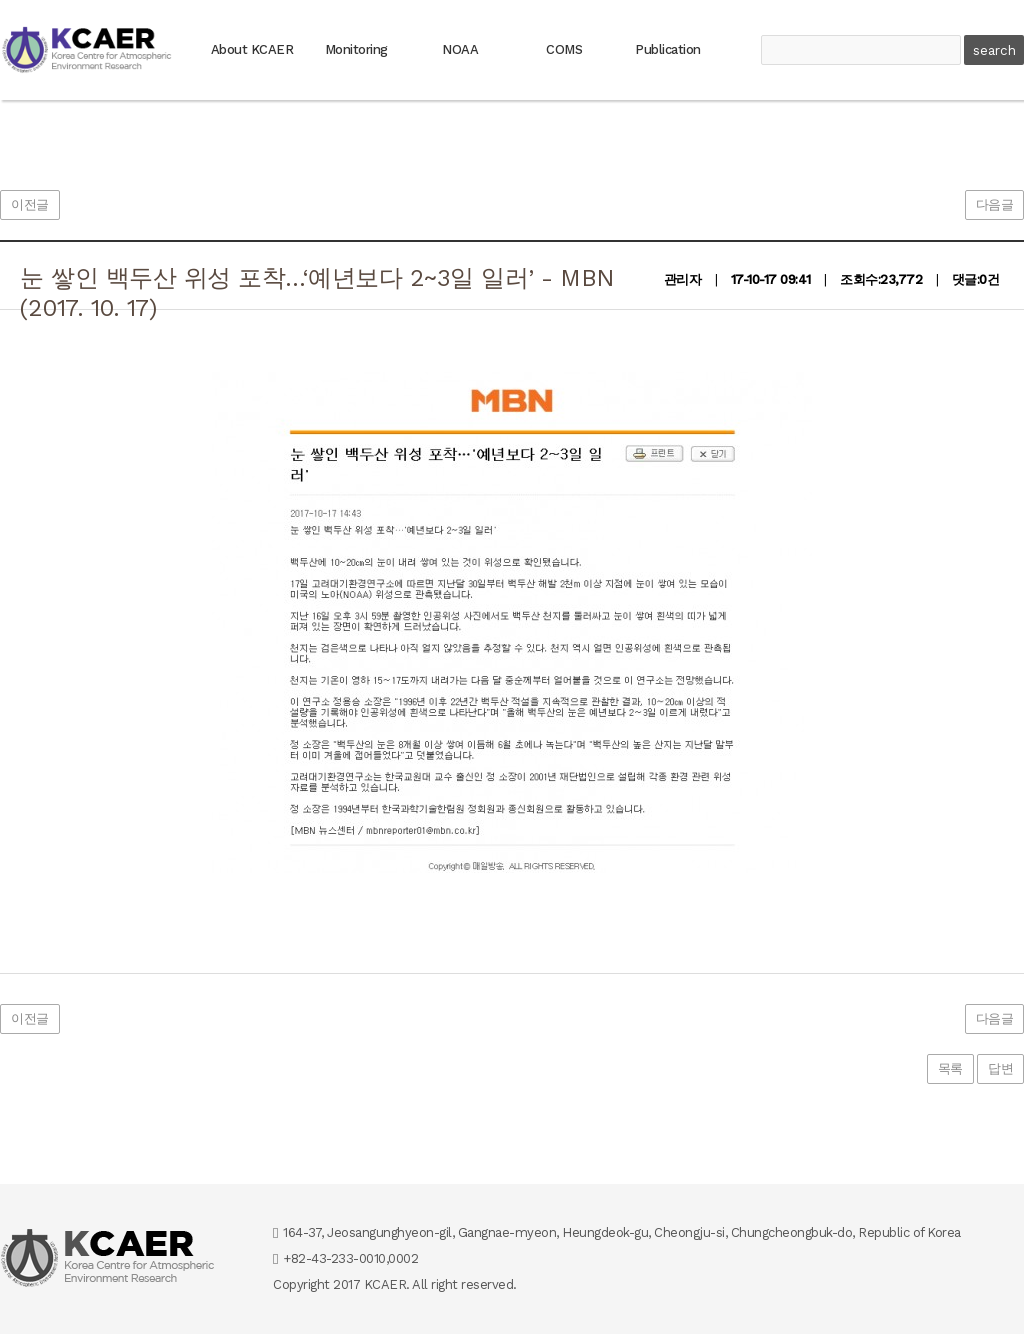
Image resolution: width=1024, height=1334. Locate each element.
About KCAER (252, 49)
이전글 (30, 204)
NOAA (460, 49)
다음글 (995, 204)
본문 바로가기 (0, 0)
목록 (950, 1068)
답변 (1000, 1068)
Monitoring (356, 49)
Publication (668, 49)
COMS (564, 49)
